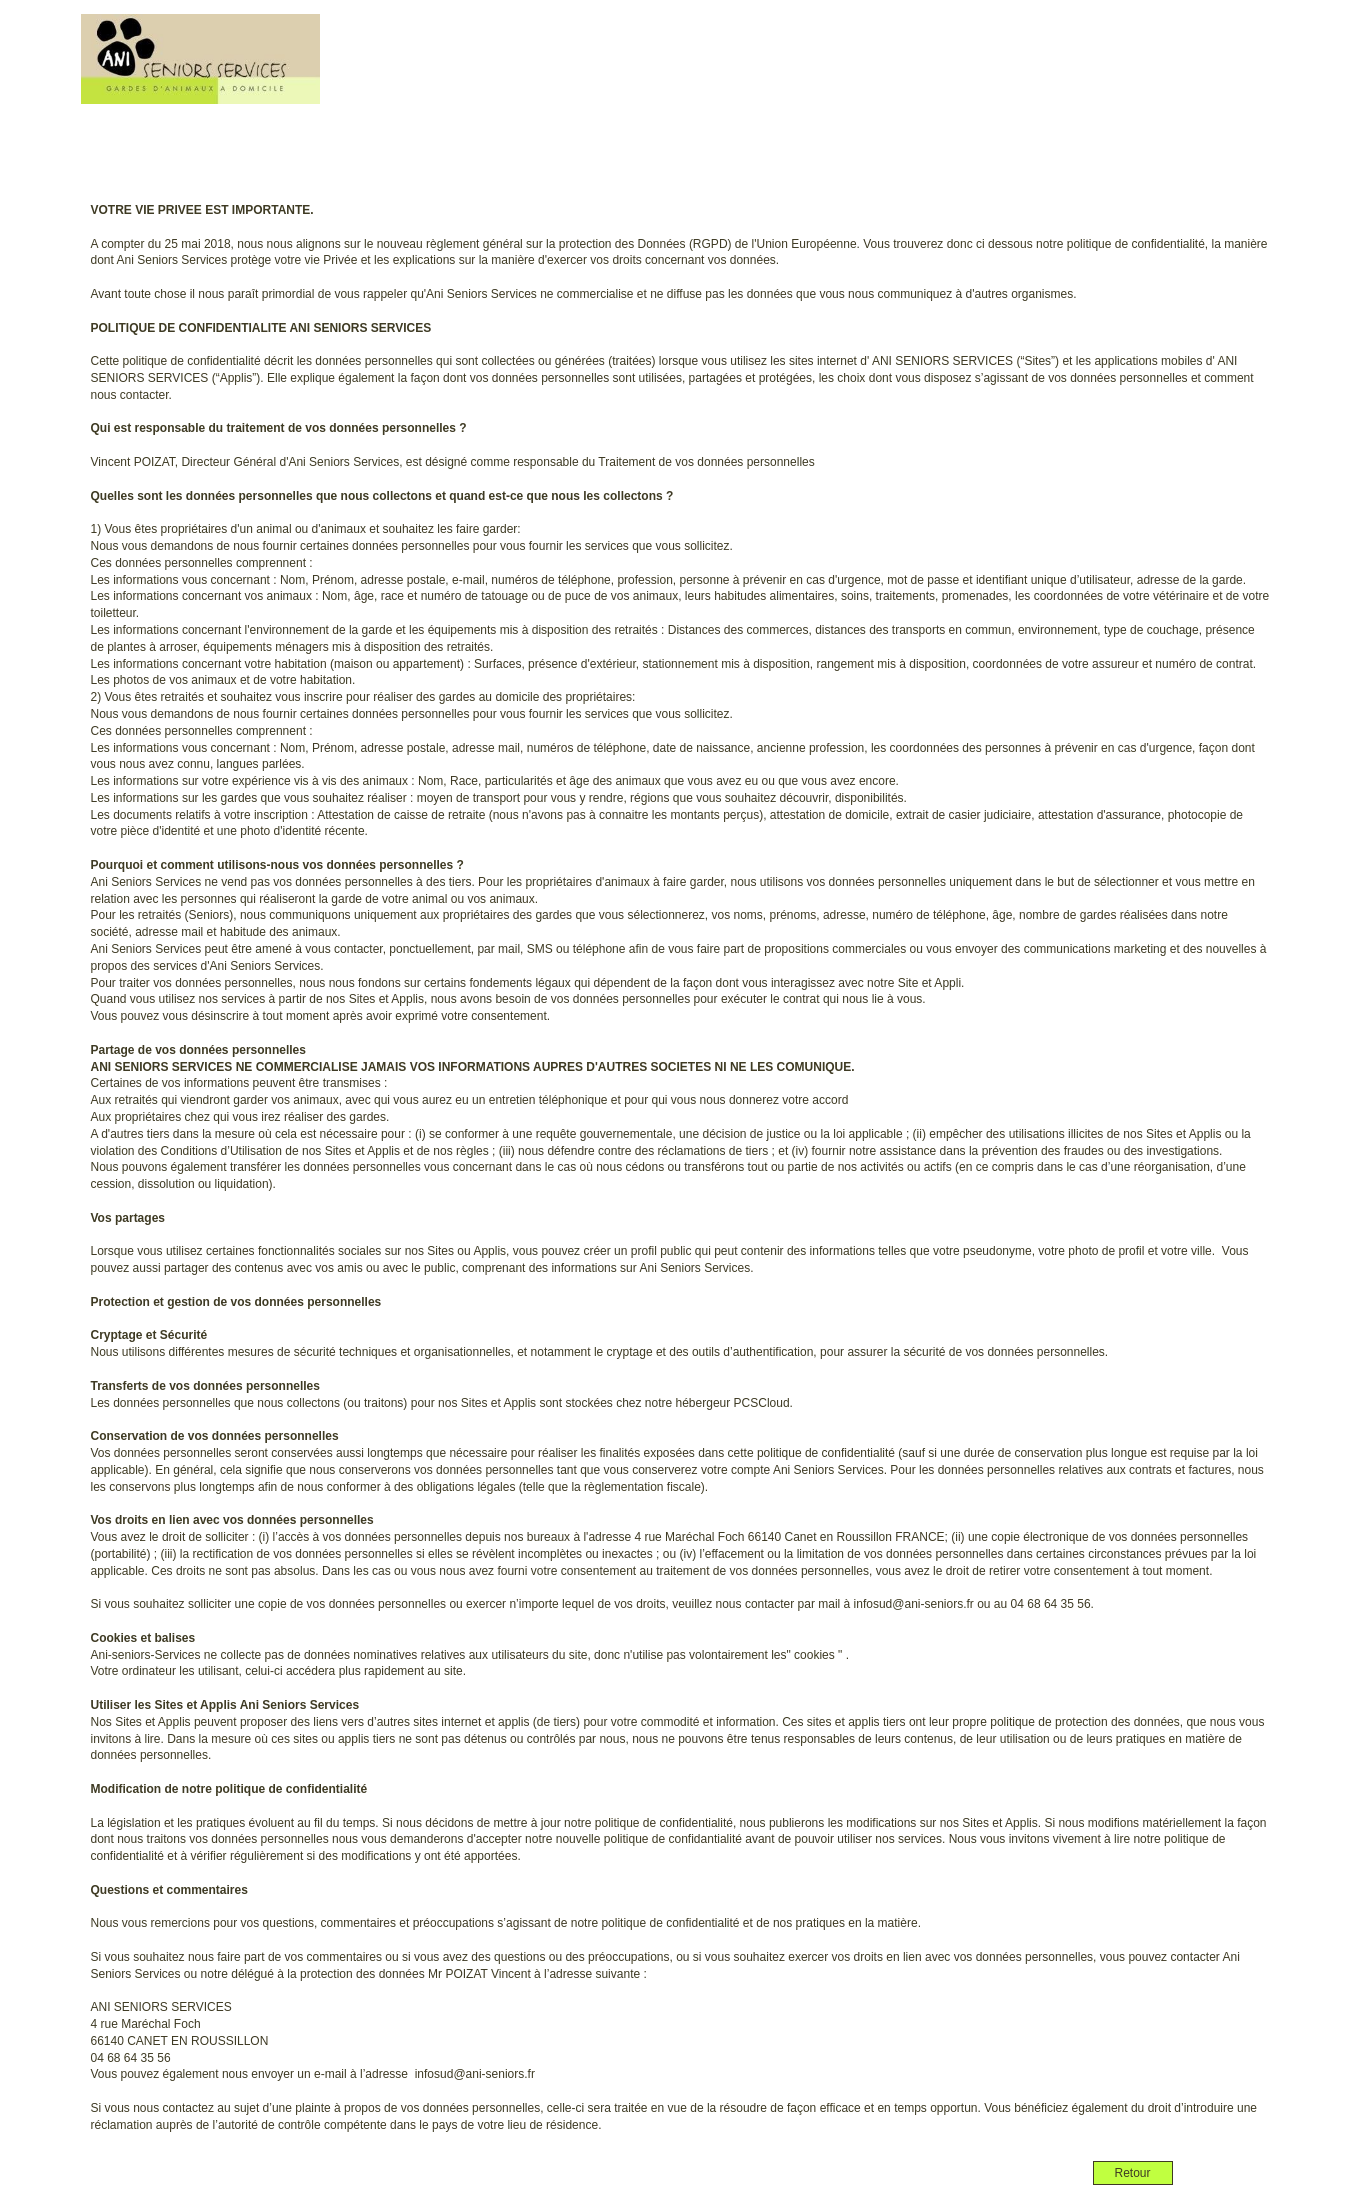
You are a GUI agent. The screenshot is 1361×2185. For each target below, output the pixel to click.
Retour (1132, 2173)
